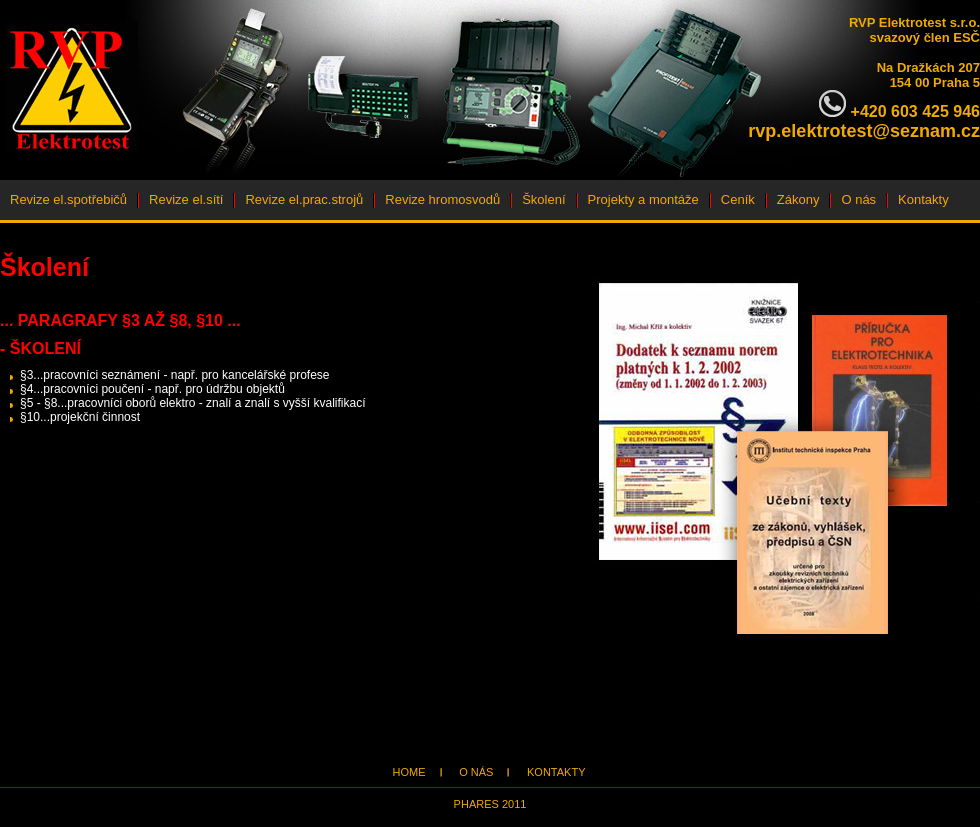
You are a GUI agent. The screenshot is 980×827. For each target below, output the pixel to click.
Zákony (798, 199)
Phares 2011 (490, 804)
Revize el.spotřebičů (68, 199)
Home (409, 772)
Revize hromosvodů (442, 199)
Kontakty (923, 199)
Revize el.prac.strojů (304, 199)
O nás (858, 199)
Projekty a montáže (643, 199)
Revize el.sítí (186, 199)
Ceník (738, 199)
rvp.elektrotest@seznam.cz (864, 131)
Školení (543, 199)
